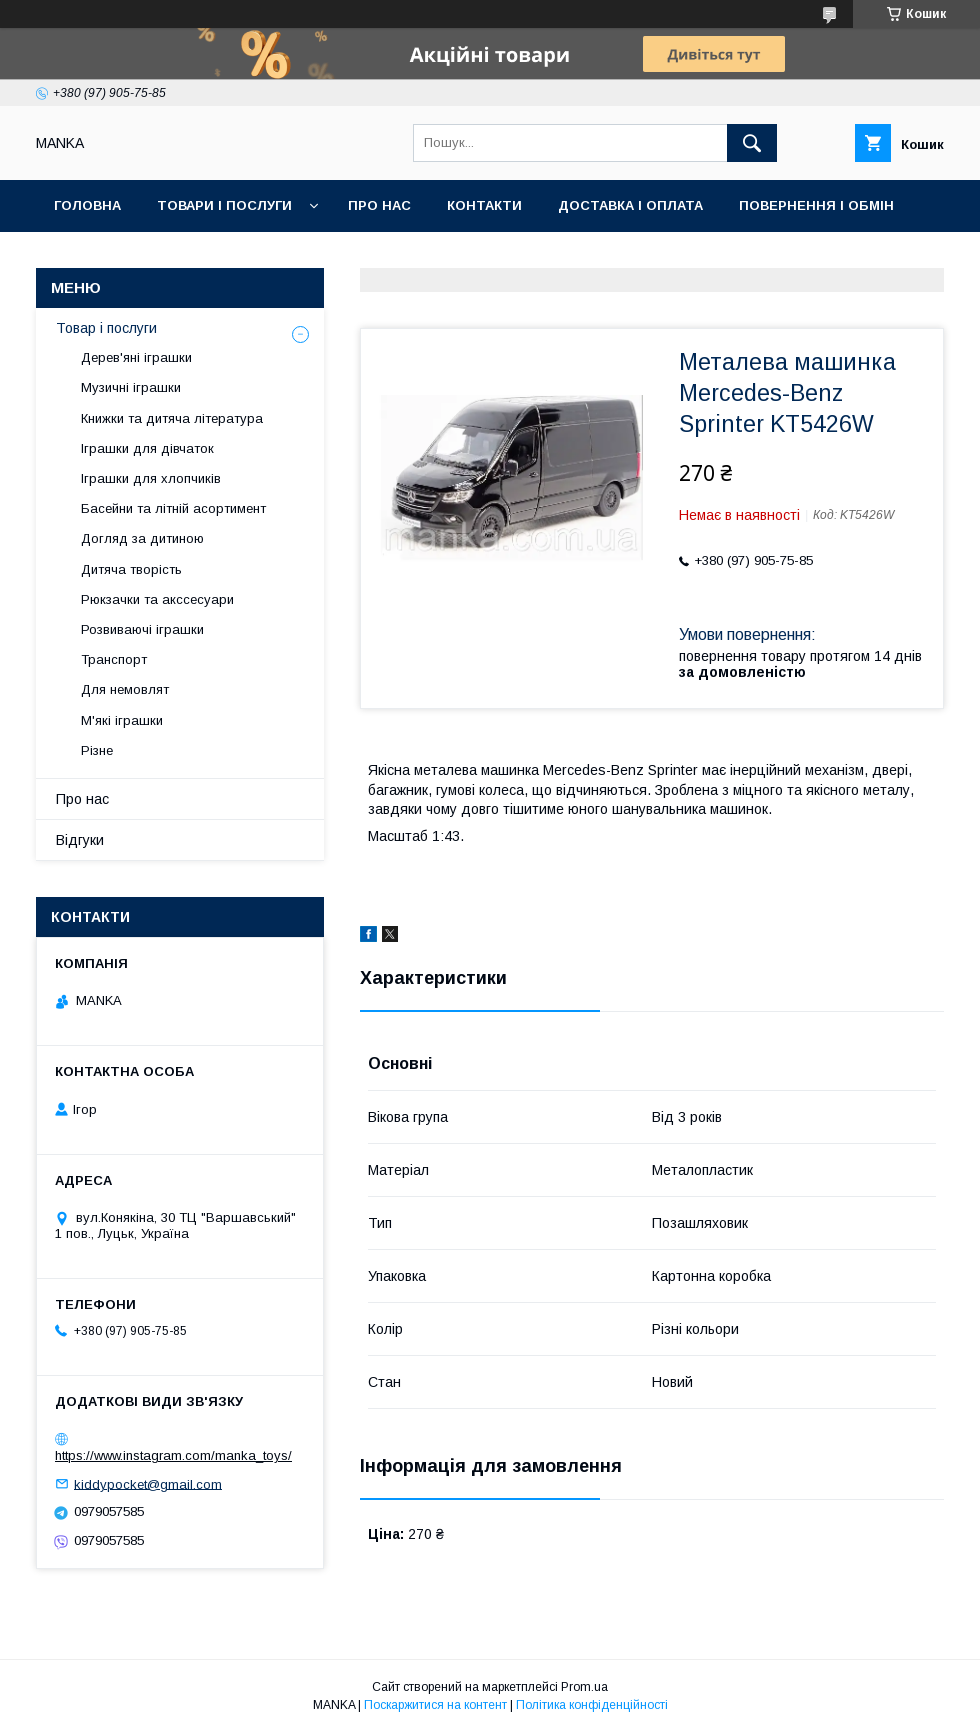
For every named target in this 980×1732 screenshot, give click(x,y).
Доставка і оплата (630, 205)
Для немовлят (125, 689)
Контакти (484, 205)
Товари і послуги (224, 205)
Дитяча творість (131, 569)
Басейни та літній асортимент (173, 508)
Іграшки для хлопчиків (151, 478)
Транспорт (114, 659)
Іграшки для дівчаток (147, 448)
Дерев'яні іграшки (136, 357)
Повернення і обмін (816, 205)
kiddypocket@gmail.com (148, 1483)
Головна (87, 205)
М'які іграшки (122, 720)
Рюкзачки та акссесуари (157, 599)
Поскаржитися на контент (435, 1705)
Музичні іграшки (131, 387)
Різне (97, 750)
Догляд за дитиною (142, 538)
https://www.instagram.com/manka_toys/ (173, 1455)
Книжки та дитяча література (172, 418)
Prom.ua (584, 1687)
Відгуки (80, 840)
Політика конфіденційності (592, 1705)
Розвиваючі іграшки (142, 629)
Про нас (379, 205)
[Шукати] (752, 143)
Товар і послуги (106, 328)
